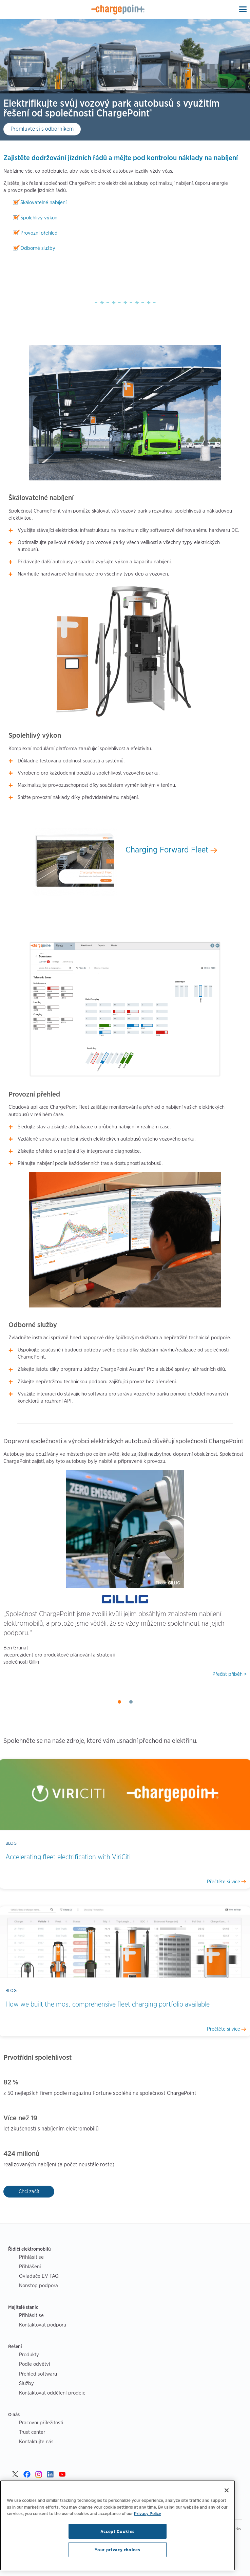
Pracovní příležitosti (41, 2422)
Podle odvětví (34, 2364)
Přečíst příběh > (229, 1674)
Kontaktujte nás (36, 2441)
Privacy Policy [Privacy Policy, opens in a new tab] (147, 2513)
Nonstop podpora (38, 2285)
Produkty (29, 2354)
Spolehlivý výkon (38, 218)
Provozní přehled (39, 233)
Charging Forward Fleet (171, 849)
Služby (26, 2383)
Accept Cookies (117, 2531)
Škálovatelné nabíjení (43, 202)
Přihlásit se (31, 2257)
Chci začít (29, 2191)
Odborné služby (37, 248)
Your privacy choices (117, 2549)
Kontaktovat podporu (42, 2324)
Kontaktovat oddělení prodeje (52, 2392)
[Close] (226, 2490)
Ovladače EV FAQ (39, 2276)
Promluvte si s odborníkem (42, 129)
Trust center (32, 2432)
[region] (117, 2525)
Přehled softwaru (38, 2374)
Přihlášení (30, 2266)
